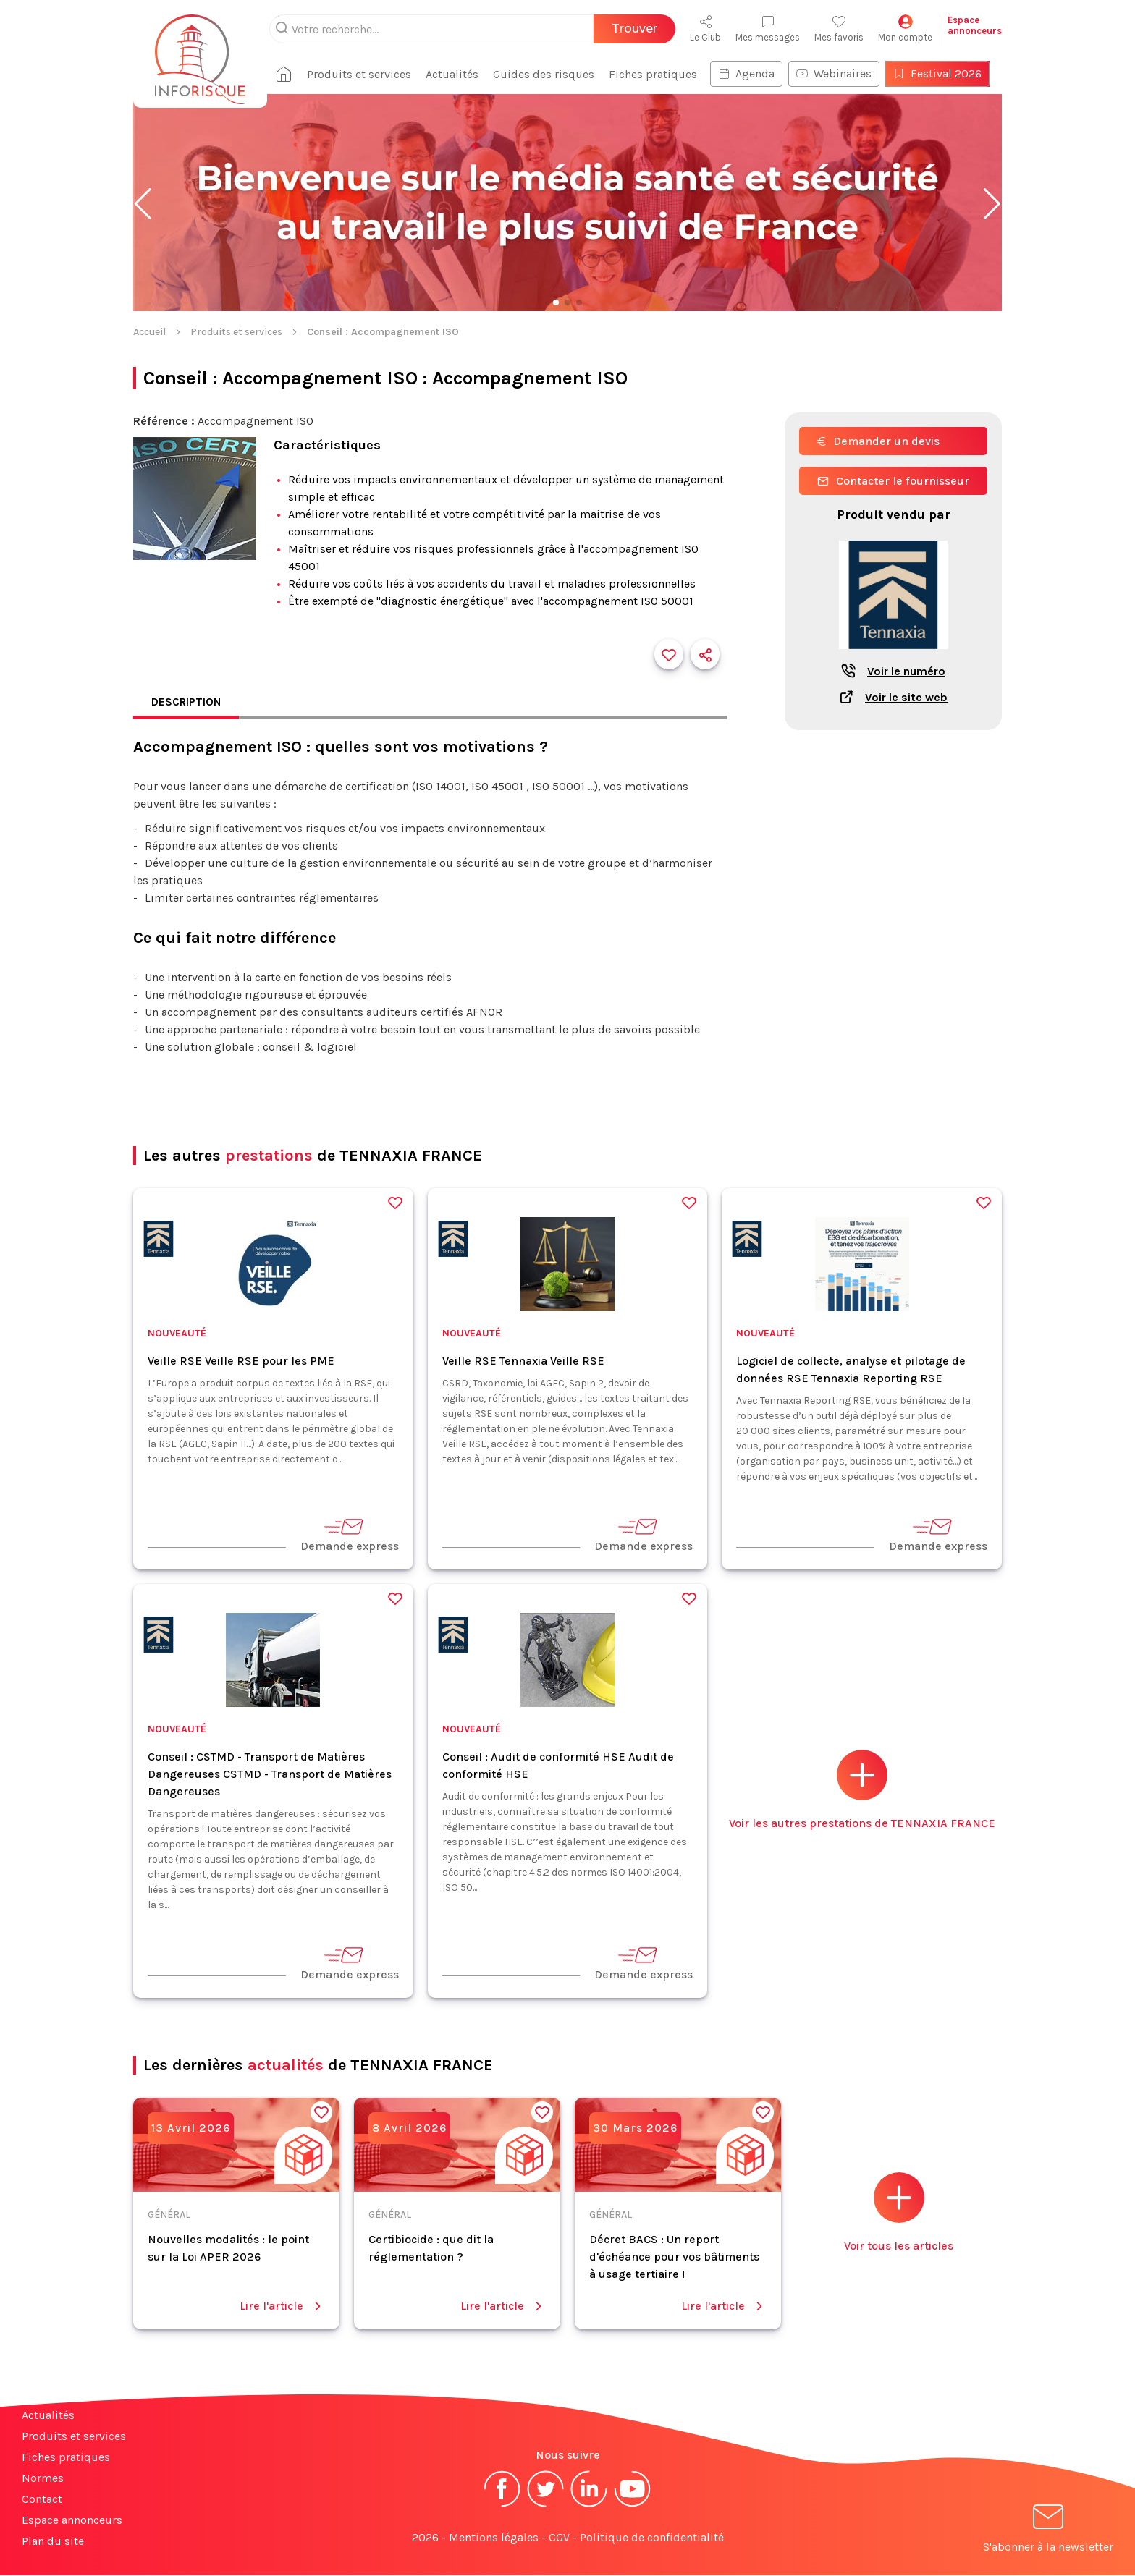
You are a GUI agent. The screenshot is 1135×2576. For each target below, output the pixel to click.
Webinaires (839, 73)
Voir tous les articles (898, 2213)
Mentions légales (494, 2538)
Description (187, 702)
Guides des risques (549, 74)
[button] (143, 204)
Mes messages (767, 28)
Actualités (457, 74)
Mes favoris (839, 28)
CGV (559, 2538)
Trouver (634, 28)
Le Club (705, 28)
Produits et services (365, 74)
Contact (42, 2500)
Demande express (349, 1535)
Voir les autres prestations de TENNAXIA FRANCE (862, 1790)
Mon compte (905, 28)
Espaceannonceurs (975, 25)
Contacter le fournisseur (893, 481)
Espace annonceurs (72, 2521)
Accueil (149, 332)
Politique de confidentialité (652, 2538)
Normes (43, 2479)
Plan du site (53, 2542)
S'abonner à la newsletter (1048, 2531)
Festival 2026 (943, 73)
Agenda (752, 73)
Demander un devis (878, 441)
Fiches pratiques (659, 74)
